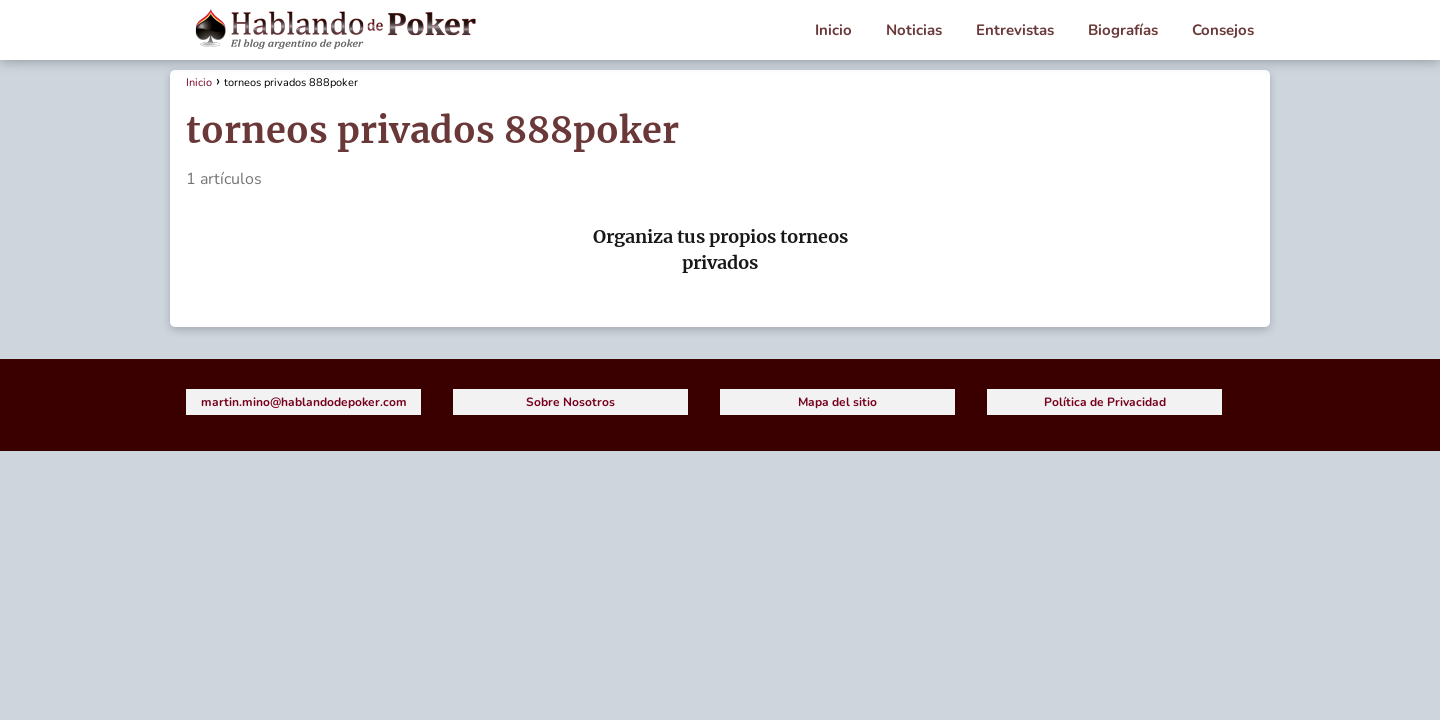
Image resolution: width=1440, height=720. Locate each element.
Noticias (914, 30)
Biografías (1123, 30)
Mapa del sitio (837, 402)
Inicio (833, 30)
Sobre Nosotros (570, 402)
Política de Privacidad (1105, 402)
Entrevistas (1015, 30)
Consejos (1223, 30)
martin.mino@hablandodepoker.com (304, 402)
